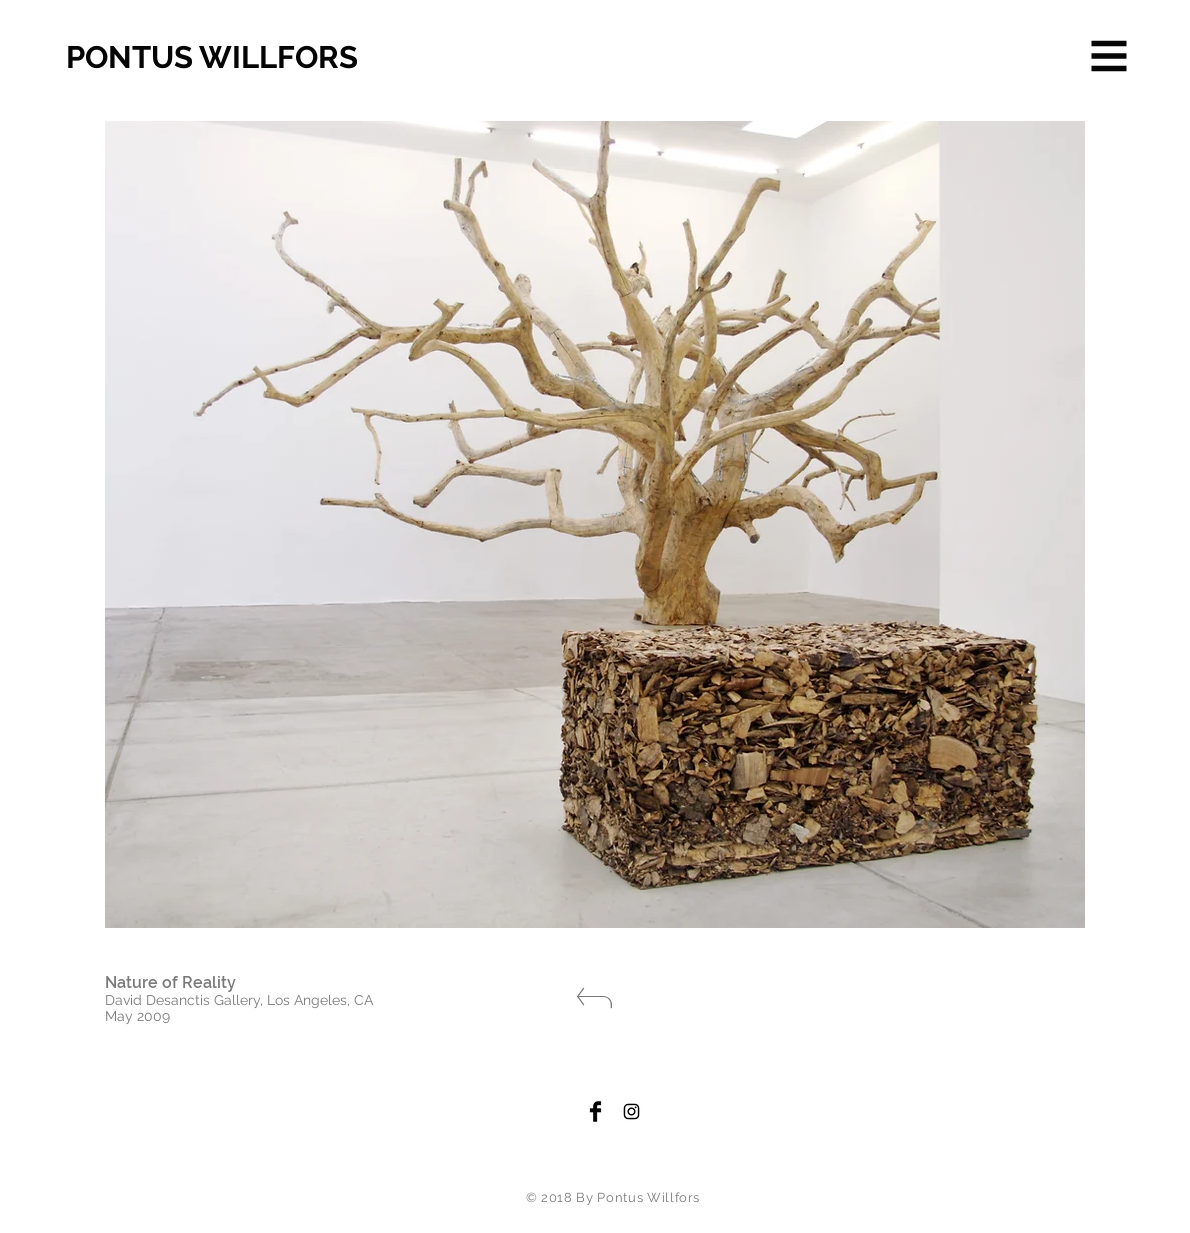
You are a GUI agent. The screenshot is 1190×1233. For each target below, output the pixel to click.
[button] (1109, 56)
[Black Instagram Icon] (631, 1111)
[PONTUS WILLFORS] (255, 58)
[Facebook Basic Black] (595, 1111)
